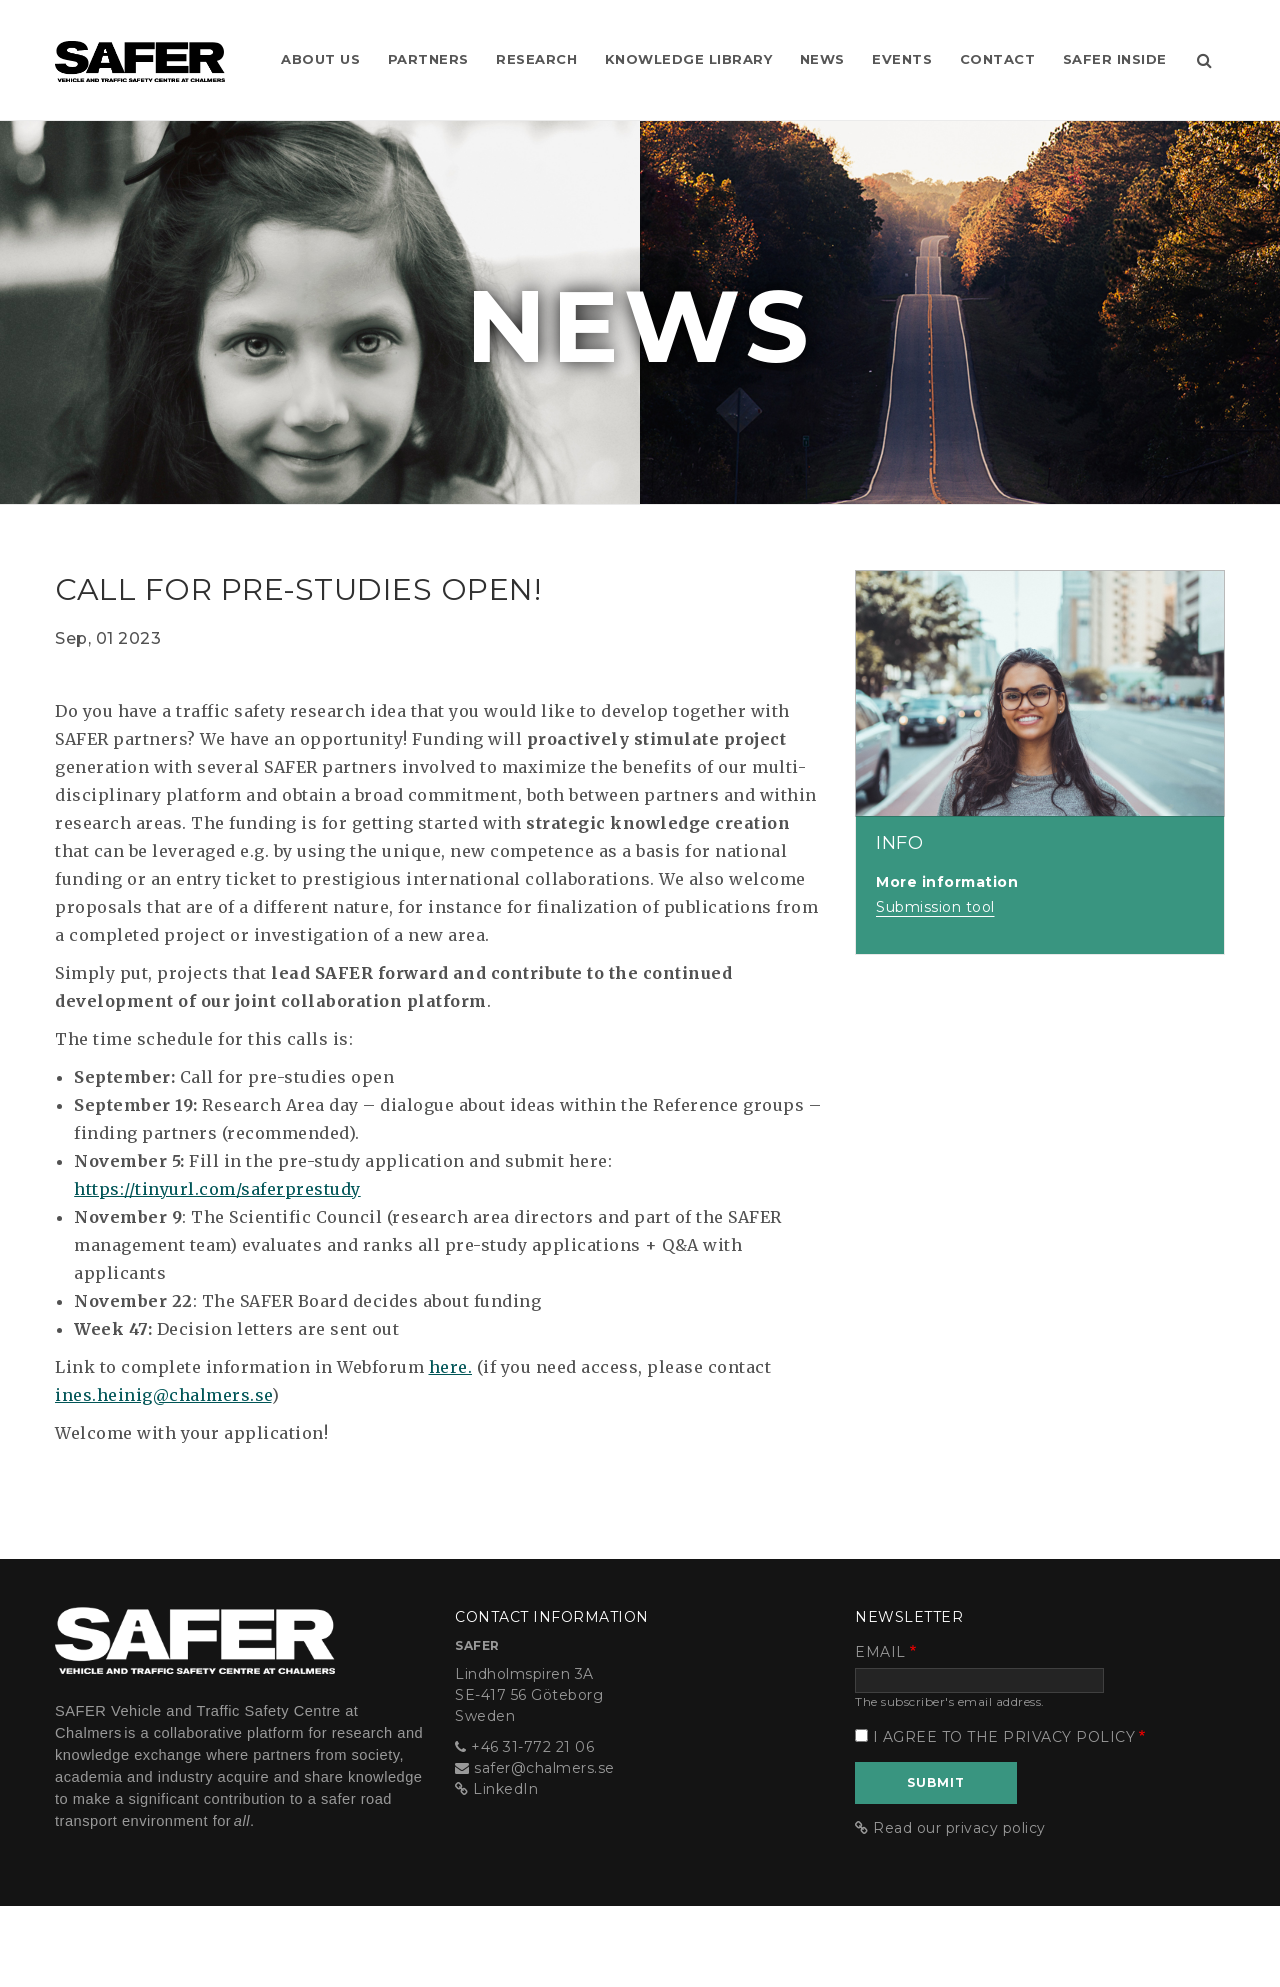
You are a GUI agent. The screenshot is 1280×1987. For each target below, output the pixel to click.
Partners (456, 40)
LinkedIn (505, 1869)
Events (941, 40)
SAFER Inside (1158, 40)
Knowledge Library (722, 40)
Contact (1039, 40)
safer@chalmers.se (544, 1848)
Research (567, 40)
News (858, 40)
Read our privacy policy (959, 1908)
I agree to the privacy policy (1004, 1817)
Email (880, 1732)
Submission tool (935, 987)
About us (346, 40)
